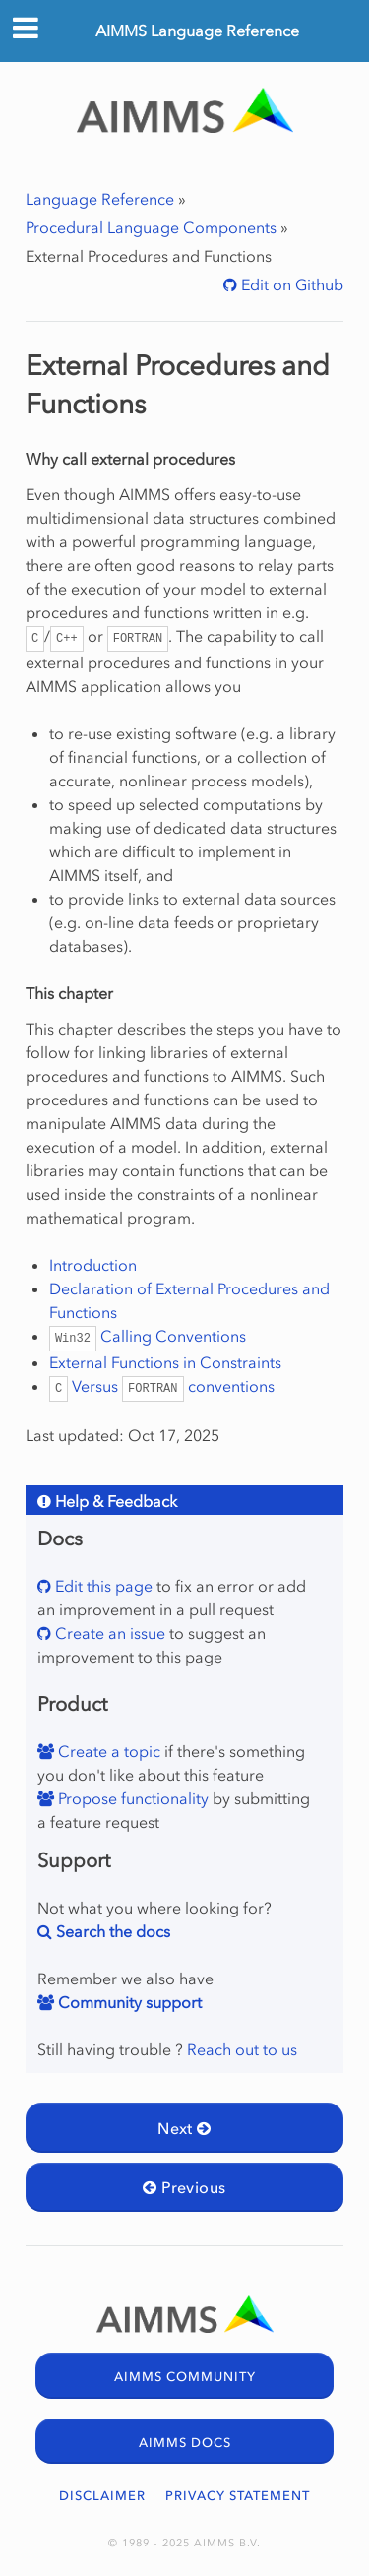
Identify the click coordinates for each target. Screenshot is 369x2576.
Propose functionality (131, 1798)
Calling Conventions (147, 1336)
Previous (184, 2187)
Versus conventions (162, 1386)
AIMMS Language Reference (197, 30)
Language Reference (100, 199)
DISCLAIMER (102, 2495)
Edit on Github (290, 284)
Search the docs (111, 1931)
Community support (128, 2002)
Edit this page (102, 1586)
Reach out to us (242, 2049)
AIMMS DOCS (185, 2442)
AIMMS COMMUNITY (185, 2376)
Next (184, 2128)
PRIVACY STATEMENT (237, 2495)
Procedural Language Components (151, 227)
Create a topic (107, 1751)
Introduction (93, 1265)
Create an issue (108, 1633)
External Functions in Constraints (165, 1362)
